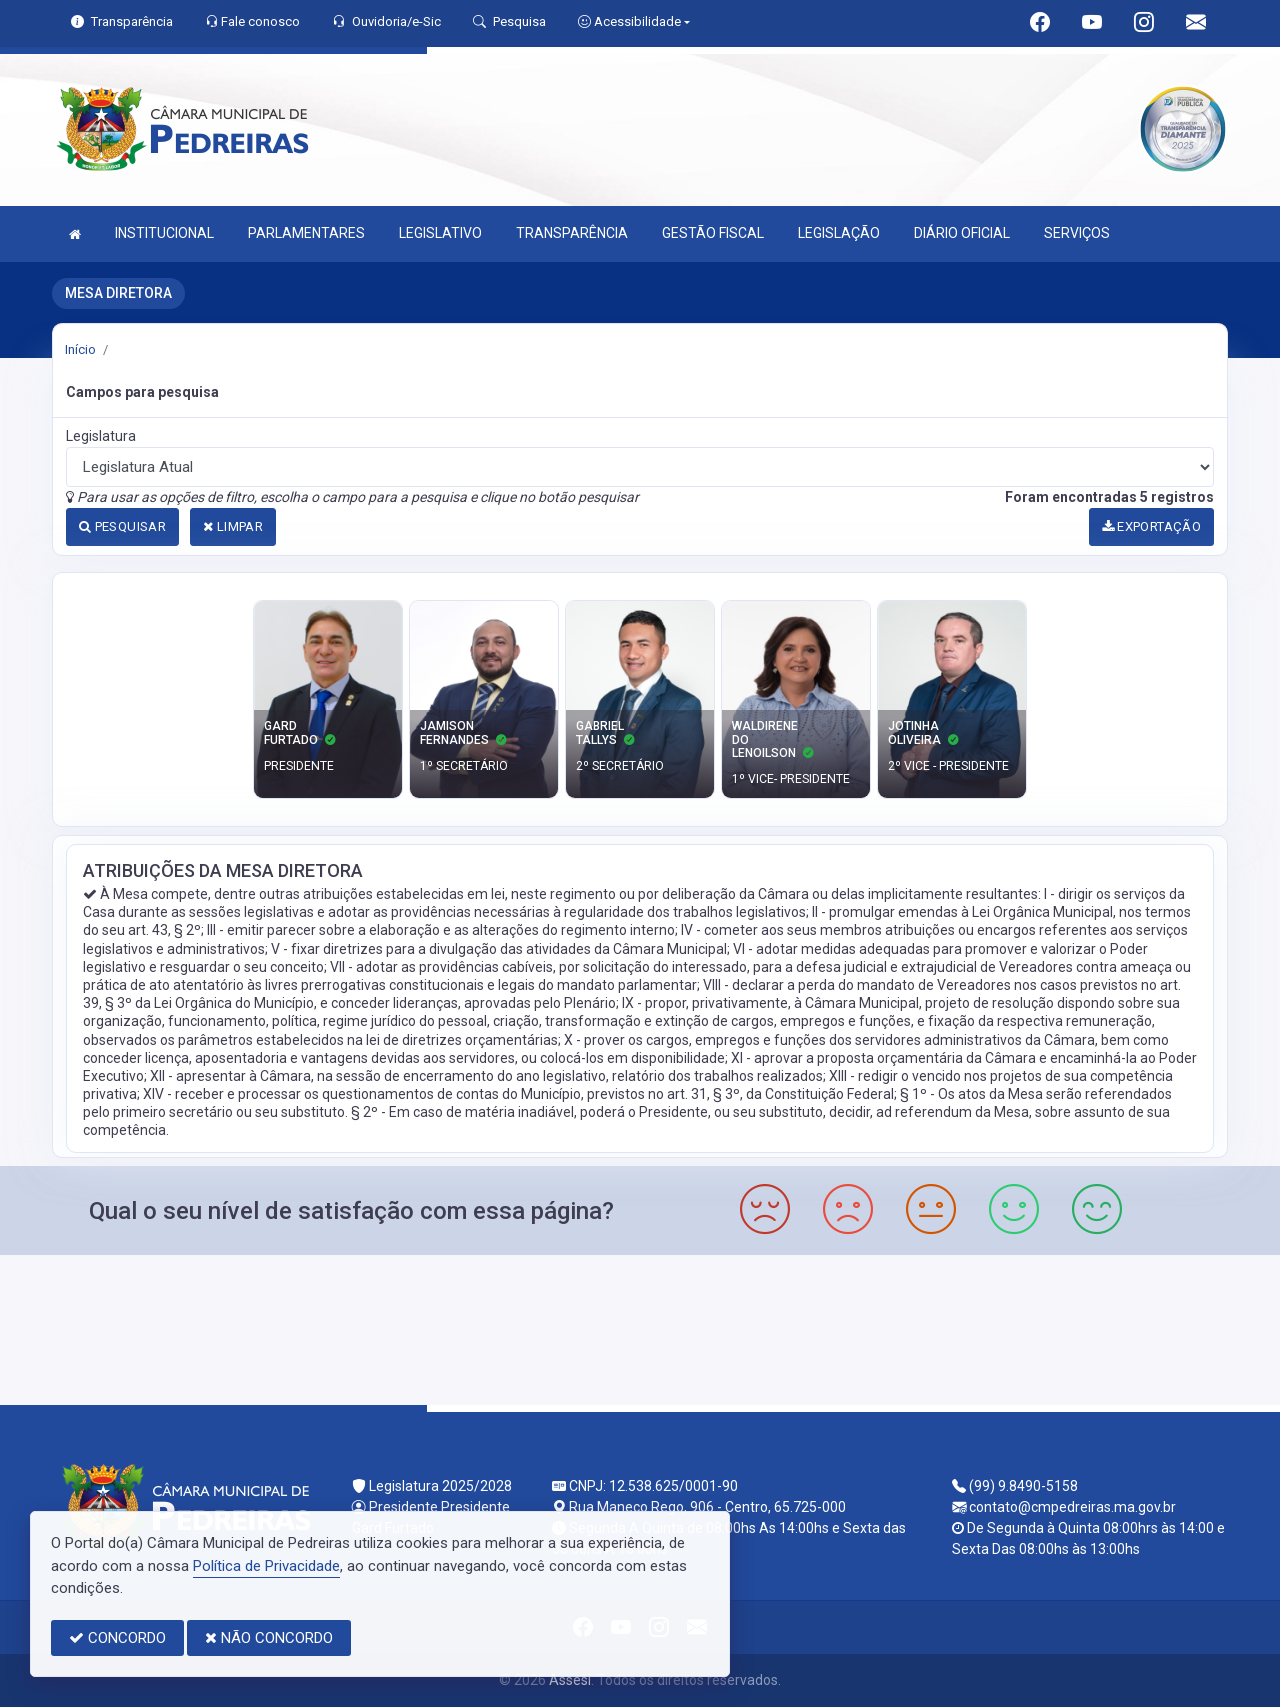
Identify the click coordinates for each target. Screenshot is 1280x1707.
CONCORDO (117, 1638)
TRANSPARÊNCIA (572, 233)
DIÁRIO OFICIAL (962, 233)
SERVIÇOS (1077, 233)
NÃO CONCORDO (269, 1638)
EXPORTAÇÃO (1152, 526)
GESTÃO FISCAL (713, 233)
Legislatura (101, 436)
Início (80, 349)
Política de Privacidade (266, 1566)
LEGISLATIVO (440, 233)
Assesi (570, 1680)
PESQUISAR (122, 526)
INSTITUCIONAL (164, 233)
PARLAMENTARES (306, 233)
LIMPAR (233, 526)
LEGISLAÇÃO (839, 233)
